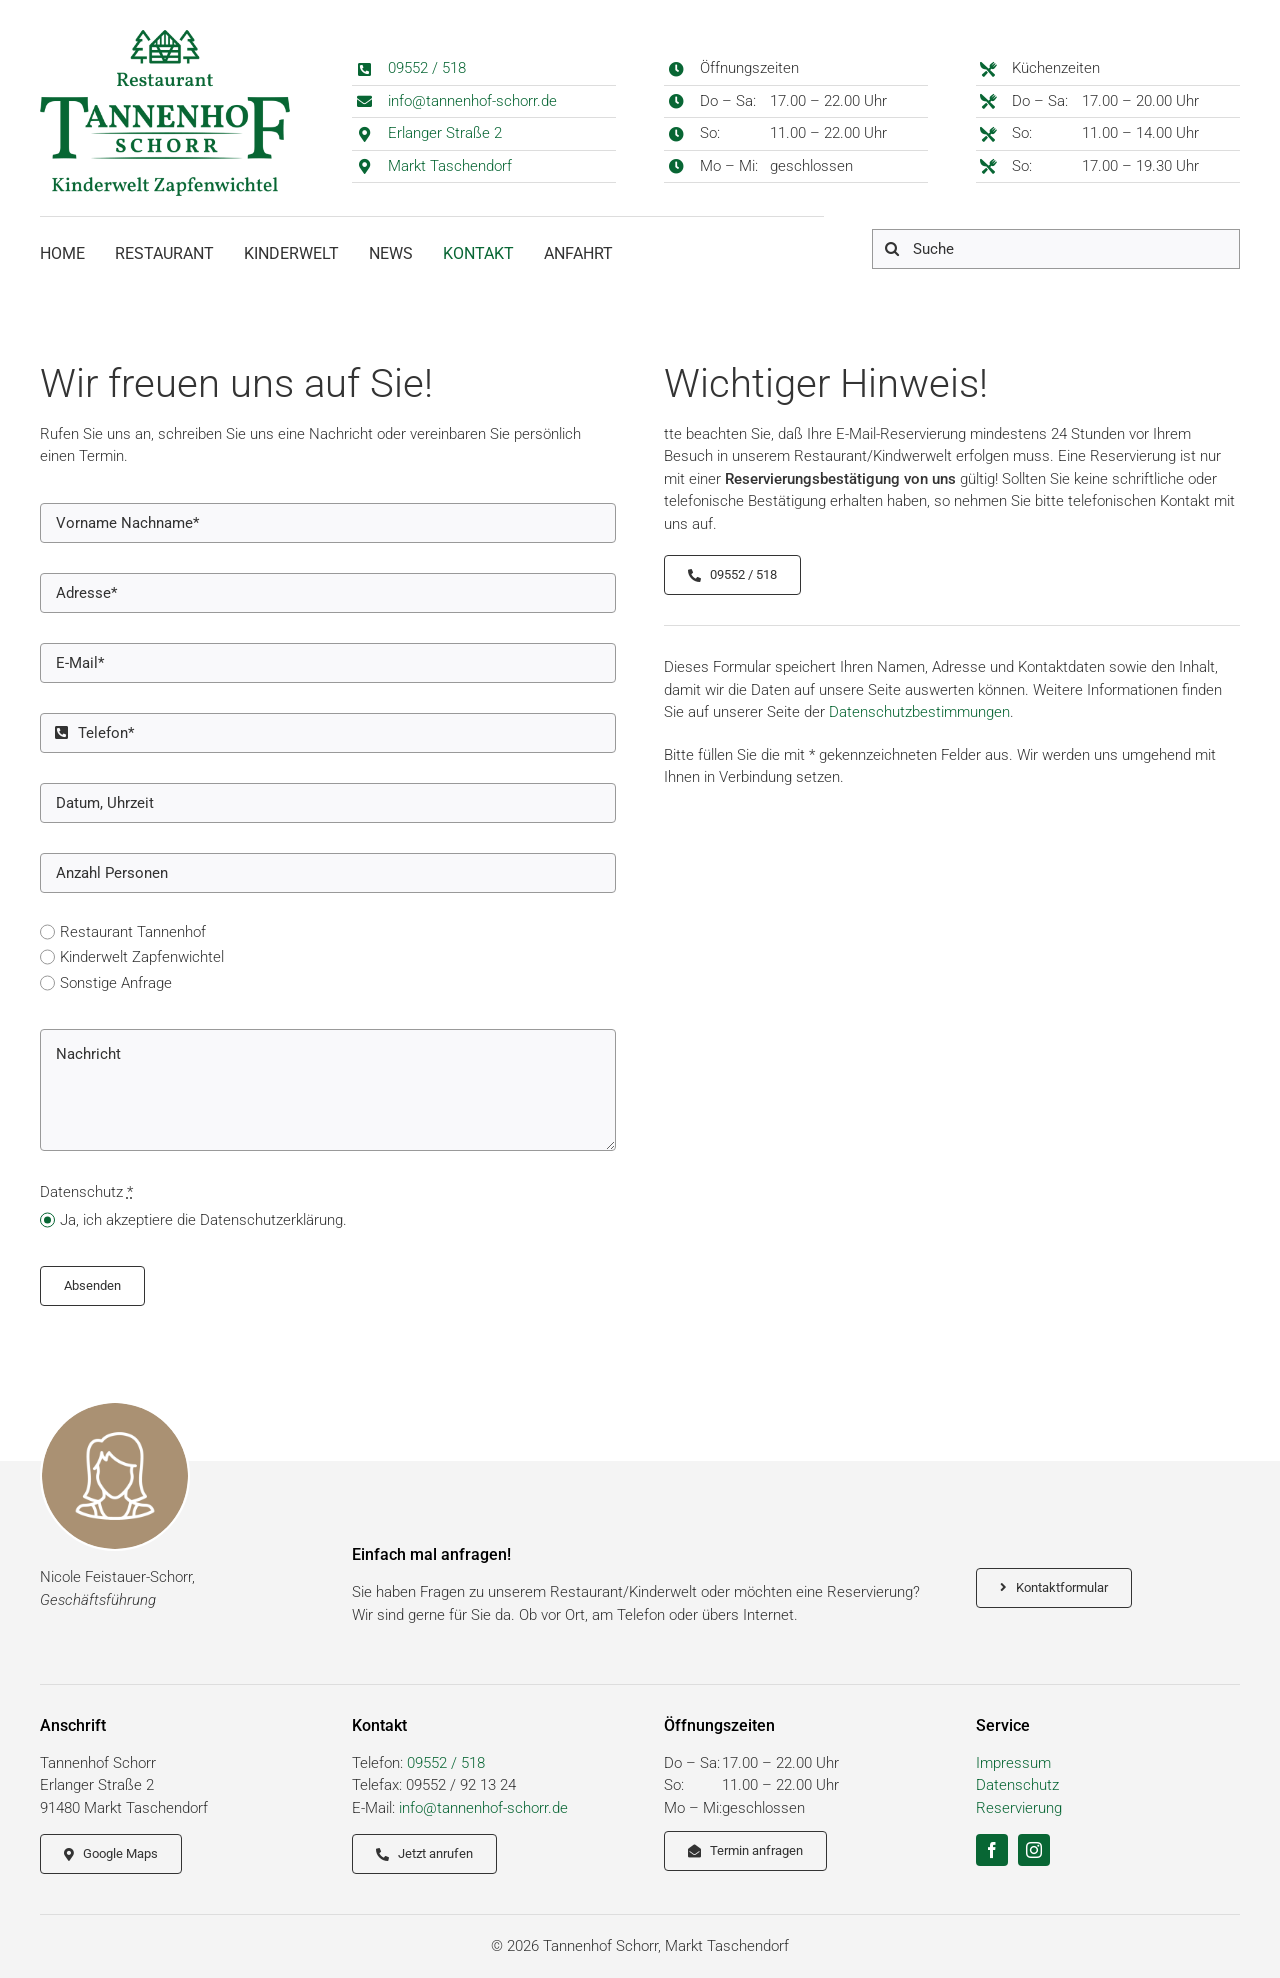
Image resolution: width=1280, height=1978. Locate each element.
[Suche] (1056, 249)
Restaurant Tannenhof (133, 932)
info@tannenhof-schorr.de (472, 101)
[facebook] (992, 1850)
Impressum (1013, 1763)
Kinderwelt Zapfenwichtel (142, 957)
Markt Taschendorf (450, 166)
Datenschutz (1017, 1785)
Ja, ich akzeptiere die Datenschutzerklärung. (203, 1220)
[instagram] (1034, 1850)
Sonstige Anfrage (116, 983)
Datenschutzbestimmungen (919, 712)
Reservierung (1019, 1808)
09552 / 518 (427, 68)
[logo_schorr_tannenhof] (165, 37)
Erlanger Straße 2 (445, 133)
